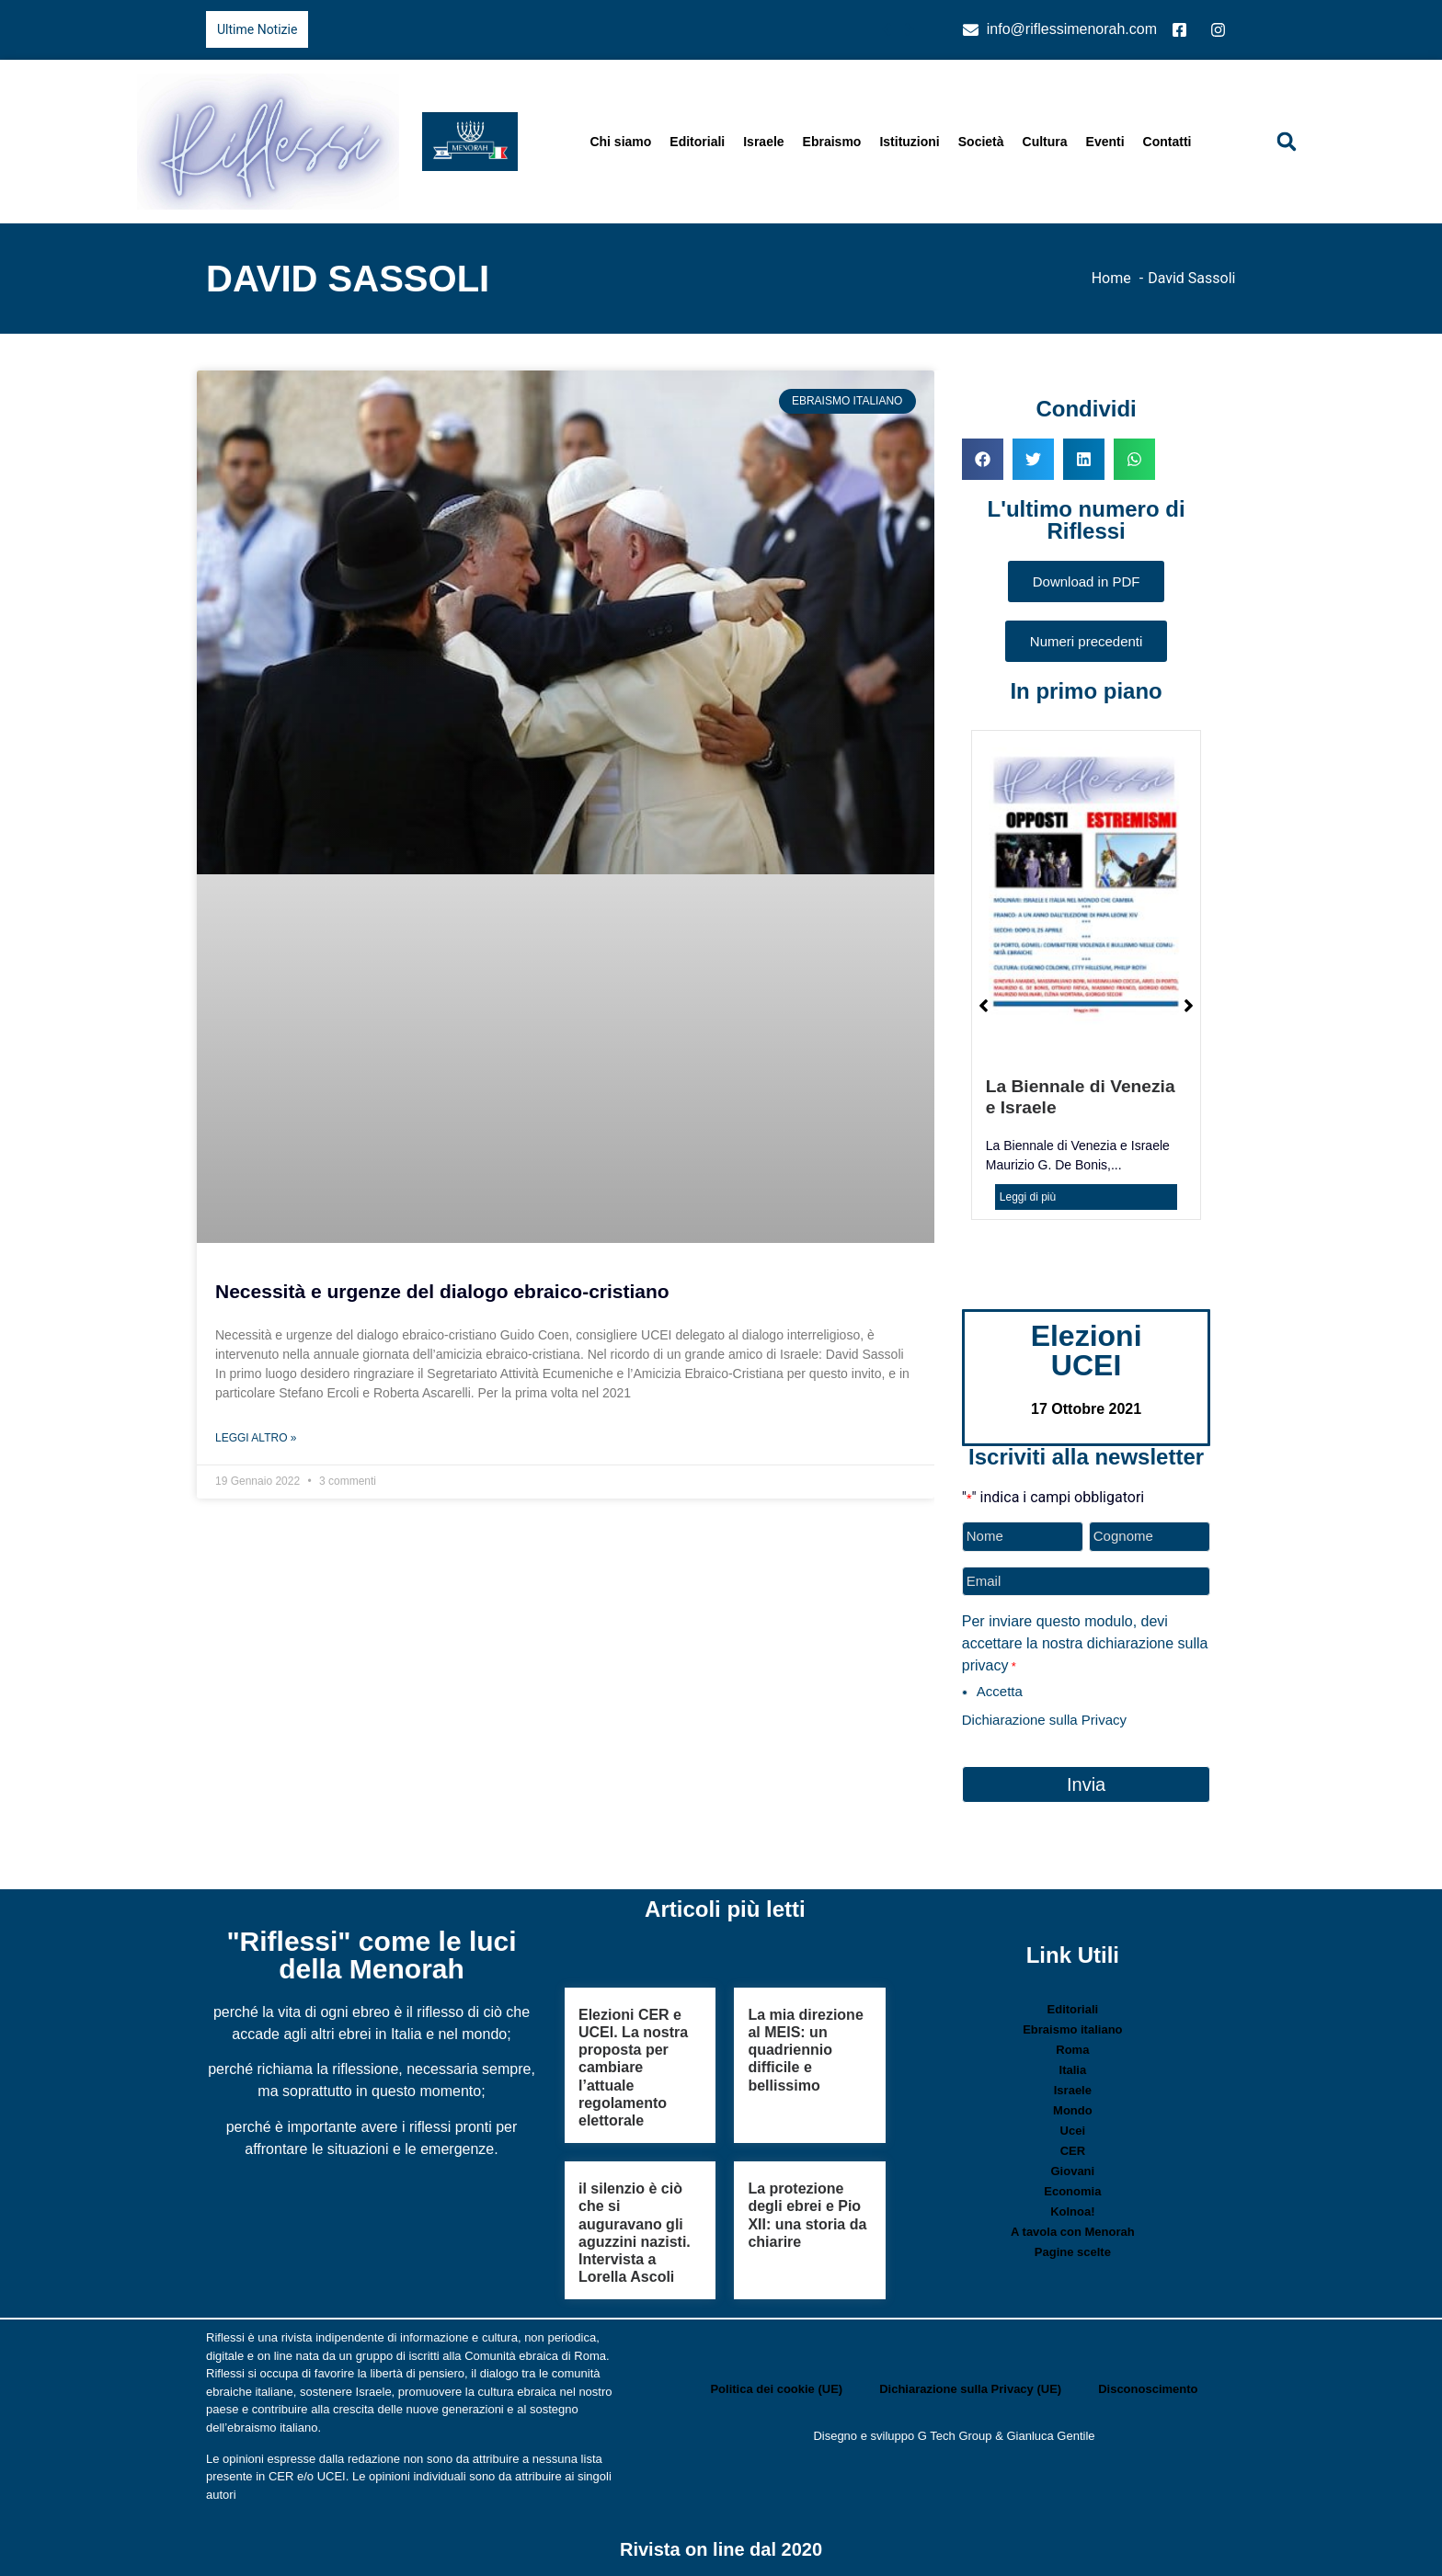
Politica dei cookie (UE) (776, 2388)
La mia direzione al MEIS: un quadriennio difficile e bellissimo (805, 2050)
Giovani (1073, 2171)
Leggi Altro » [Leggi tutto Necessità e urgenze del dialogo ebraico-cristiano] (255, 1437)
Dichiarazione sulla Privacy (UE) (970, 2388)
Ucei (1072, 2130)
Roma (1072, 2050)
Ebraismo (832, 141)
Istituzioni (909, 141)
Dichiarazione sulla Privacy (1044, 1719)
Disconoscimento (1147, 2388)
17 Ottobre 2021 (1086, 1409)
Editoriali (697, 141)
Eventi (1105, 141)
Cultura (1045, 141)
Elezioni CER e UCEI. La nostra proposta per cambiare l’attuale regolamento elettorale (633, 2067)
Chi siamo (620, 141)
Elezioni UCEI (1086, 1350)
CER (1072, 2151)
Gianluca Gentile (1050, 2435)
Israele (763, 141)
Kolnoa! (1072, 2211)
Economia (1072, 2191)
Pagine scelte (1073, 2252)
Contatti (1167, 141)
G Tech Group (955, 2435)
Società (981, 141)
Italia (1073, 2070)
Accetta (1000, 1691)
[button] (1286, 141)
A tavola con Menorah (1073, 2232)
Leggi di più (1028, 1197)
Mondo (1073, 2110)
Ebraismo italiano (1072, 2029)
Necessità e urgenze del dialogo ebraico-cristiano (442, 1291)
